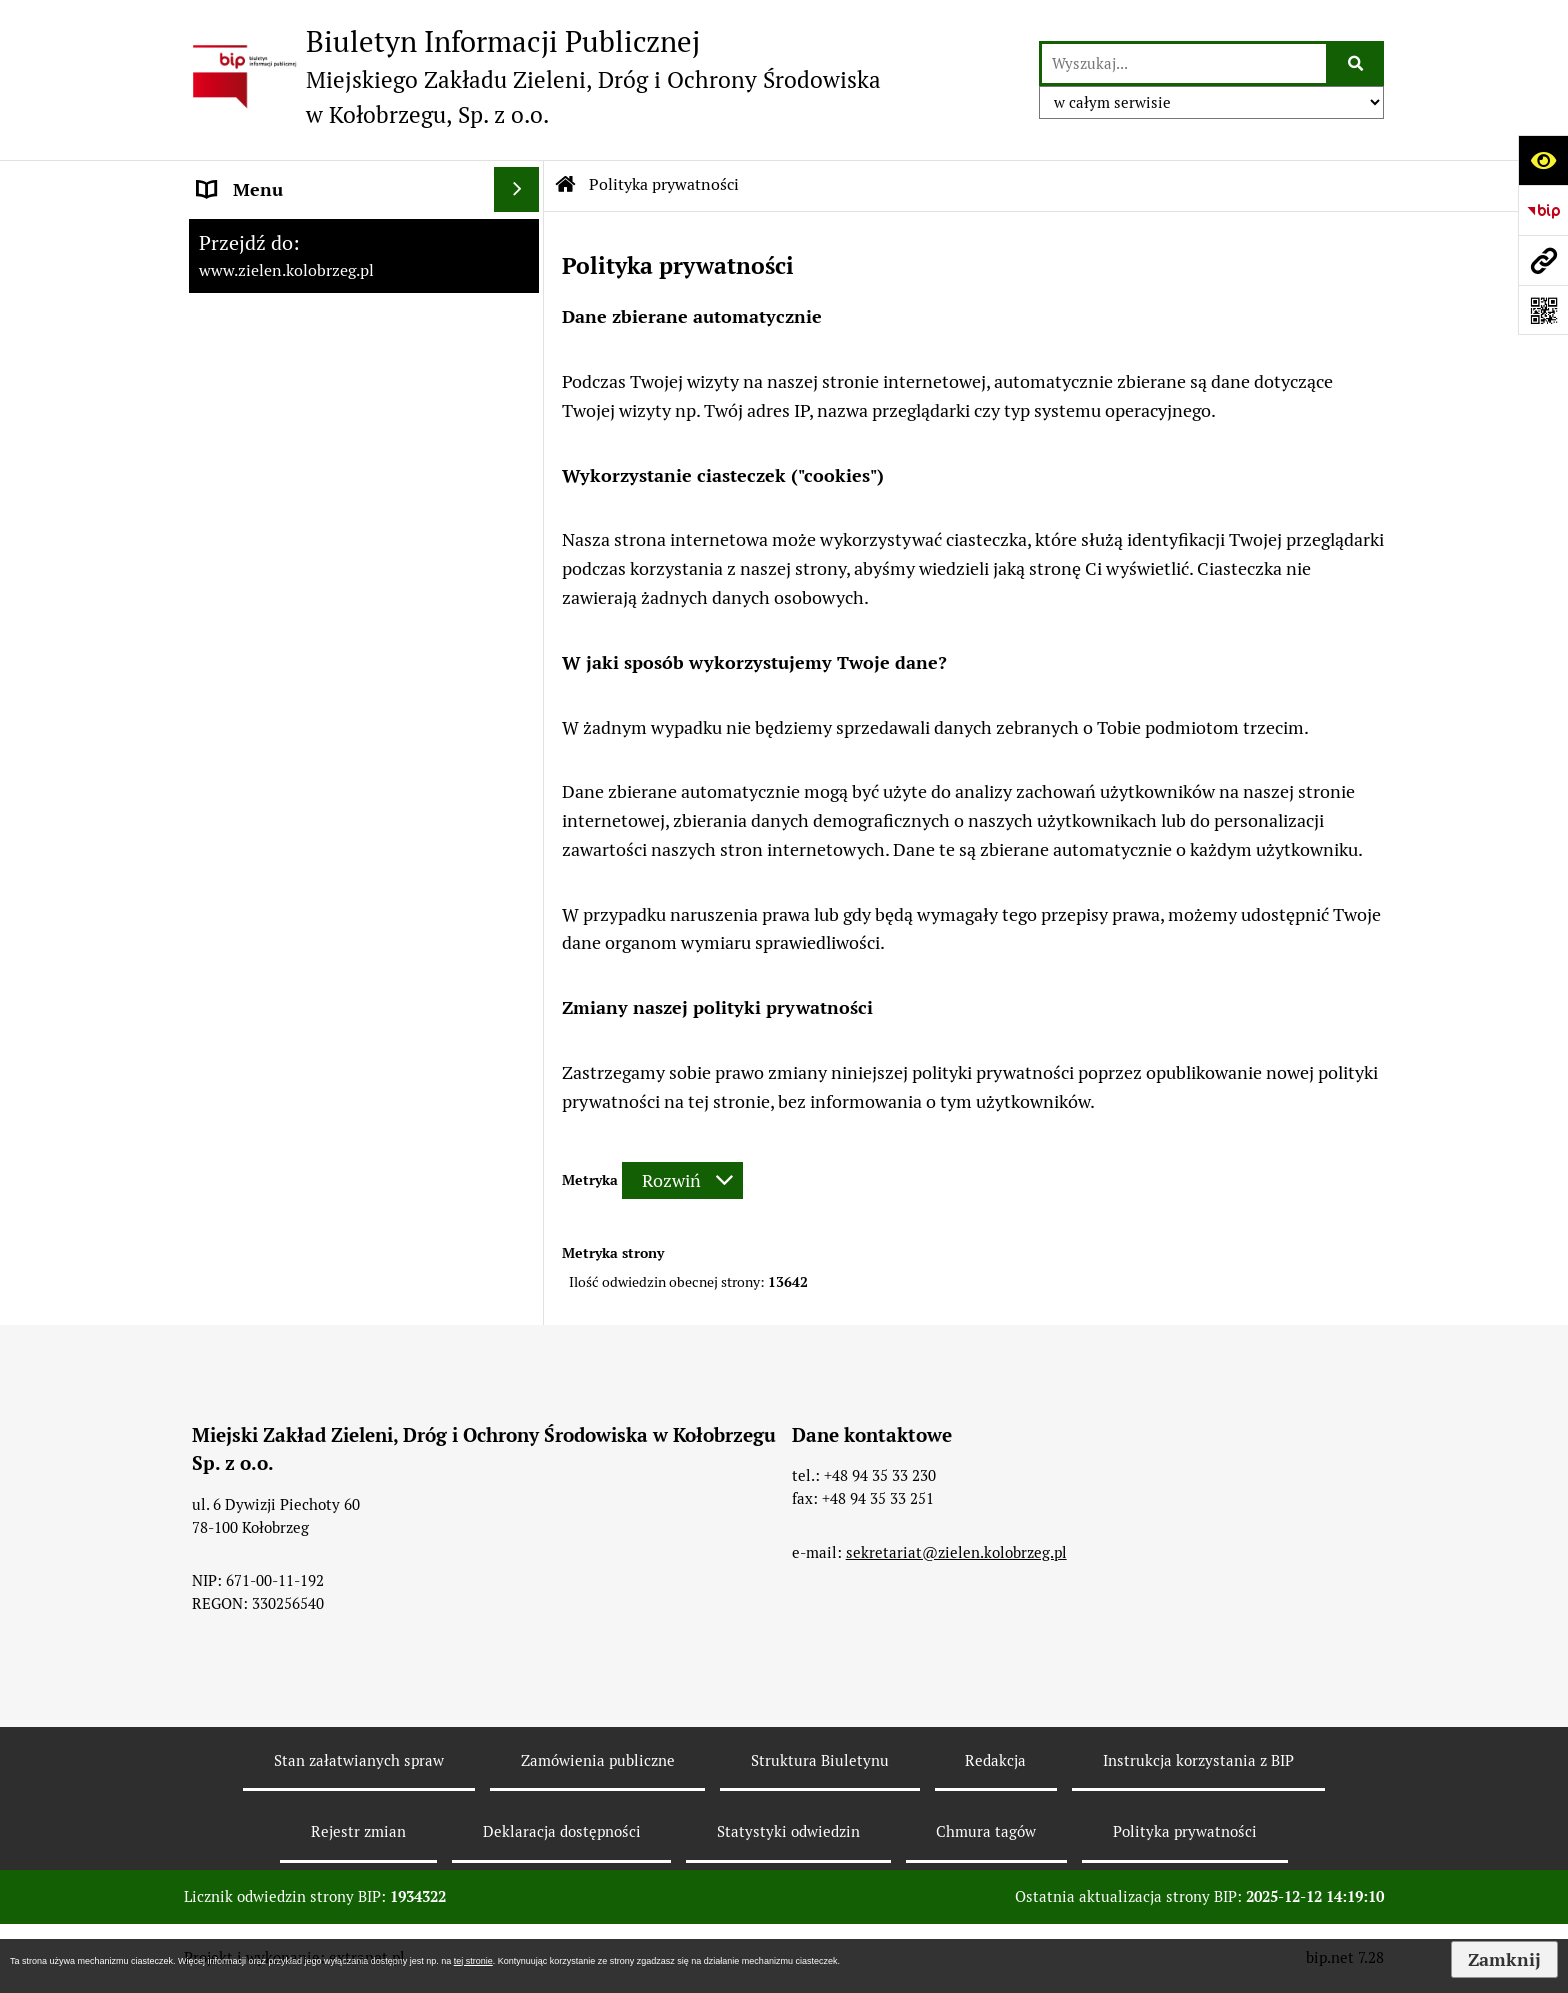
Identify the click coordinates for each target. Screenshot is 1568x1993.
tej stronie (473, 1961)
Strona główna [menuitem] (256, 234)
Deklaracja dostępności (562, 1831)
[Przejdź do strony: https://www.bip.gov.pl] (1543, 210)
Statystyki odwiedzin (788, 1831)
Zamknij (1504, 1959)
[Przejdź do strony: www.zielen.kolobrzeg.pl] (1543, 260)
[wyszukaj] (1184, 63)
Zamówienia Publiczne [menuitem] (288, 369)
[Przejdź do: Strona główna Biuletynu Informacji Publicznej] (566, 185)
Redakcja (995, 1760)
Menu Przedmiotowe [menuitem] (281, 324)
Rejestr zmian (358, 1831)
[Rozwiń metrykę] (682, 1180)
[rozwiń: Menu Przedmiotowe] (521, 325)
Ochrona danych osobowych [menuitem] (310, 279)
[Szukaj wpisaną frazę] (1356, 63)
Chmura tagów (986, 1831)
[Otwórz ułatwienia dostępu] (1543, 160)
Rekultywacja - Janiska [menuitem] (286, 459)
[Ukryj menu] (516, 189)
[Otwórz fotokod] (1543, 310)
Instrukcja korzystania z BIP (1198, 1760)
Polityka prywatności (1185, 1831)
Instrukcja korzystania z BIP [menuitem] (309, 414)
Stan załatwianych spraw (359, 1760)
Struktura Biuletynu (820, 1760)
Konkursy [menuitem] (235, 504)
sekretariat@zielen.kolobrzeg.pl (956, 1552)
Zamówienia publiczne (598, 1760)
